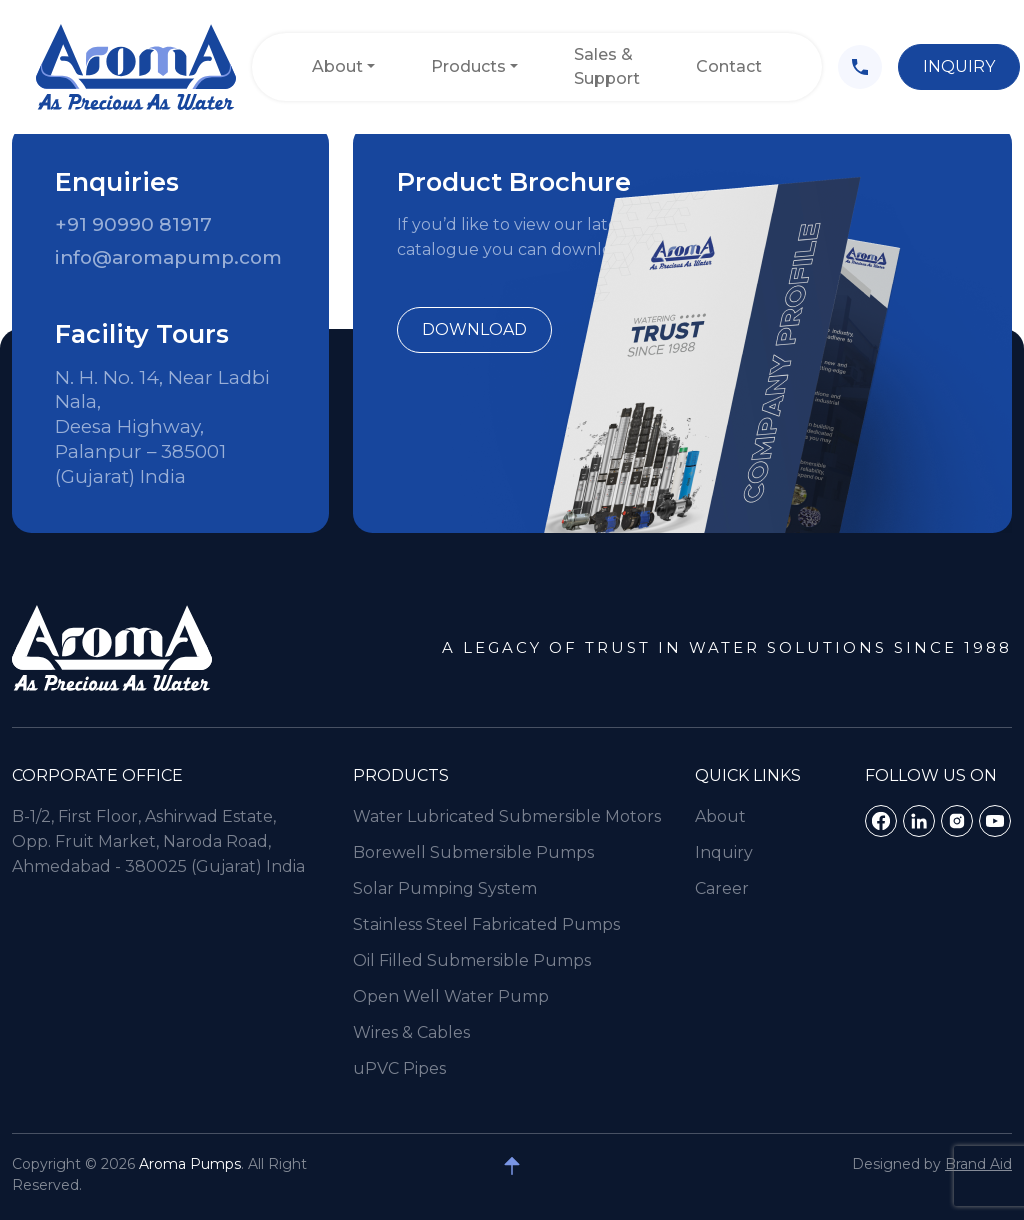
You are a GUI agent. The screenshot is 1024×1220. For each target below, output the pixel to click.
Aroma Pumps (190, 1164)
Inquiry (959, 66)
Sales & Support (607, 66)
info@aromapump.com (168, 257)
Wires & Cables (411, 1062)
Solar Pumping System (445, 918)
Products (468, 66)
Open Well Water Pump (451, 1026)
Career (722, 918)
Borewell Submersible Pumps (473, 882)
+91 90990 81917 (133, 224)
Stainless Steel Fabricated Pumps (486, 954)
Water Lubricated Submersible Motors (507, 846)
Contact (729, 66)
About (337, 66)
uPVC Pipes (399, 1098)
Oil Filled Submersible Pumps (472, 990)
